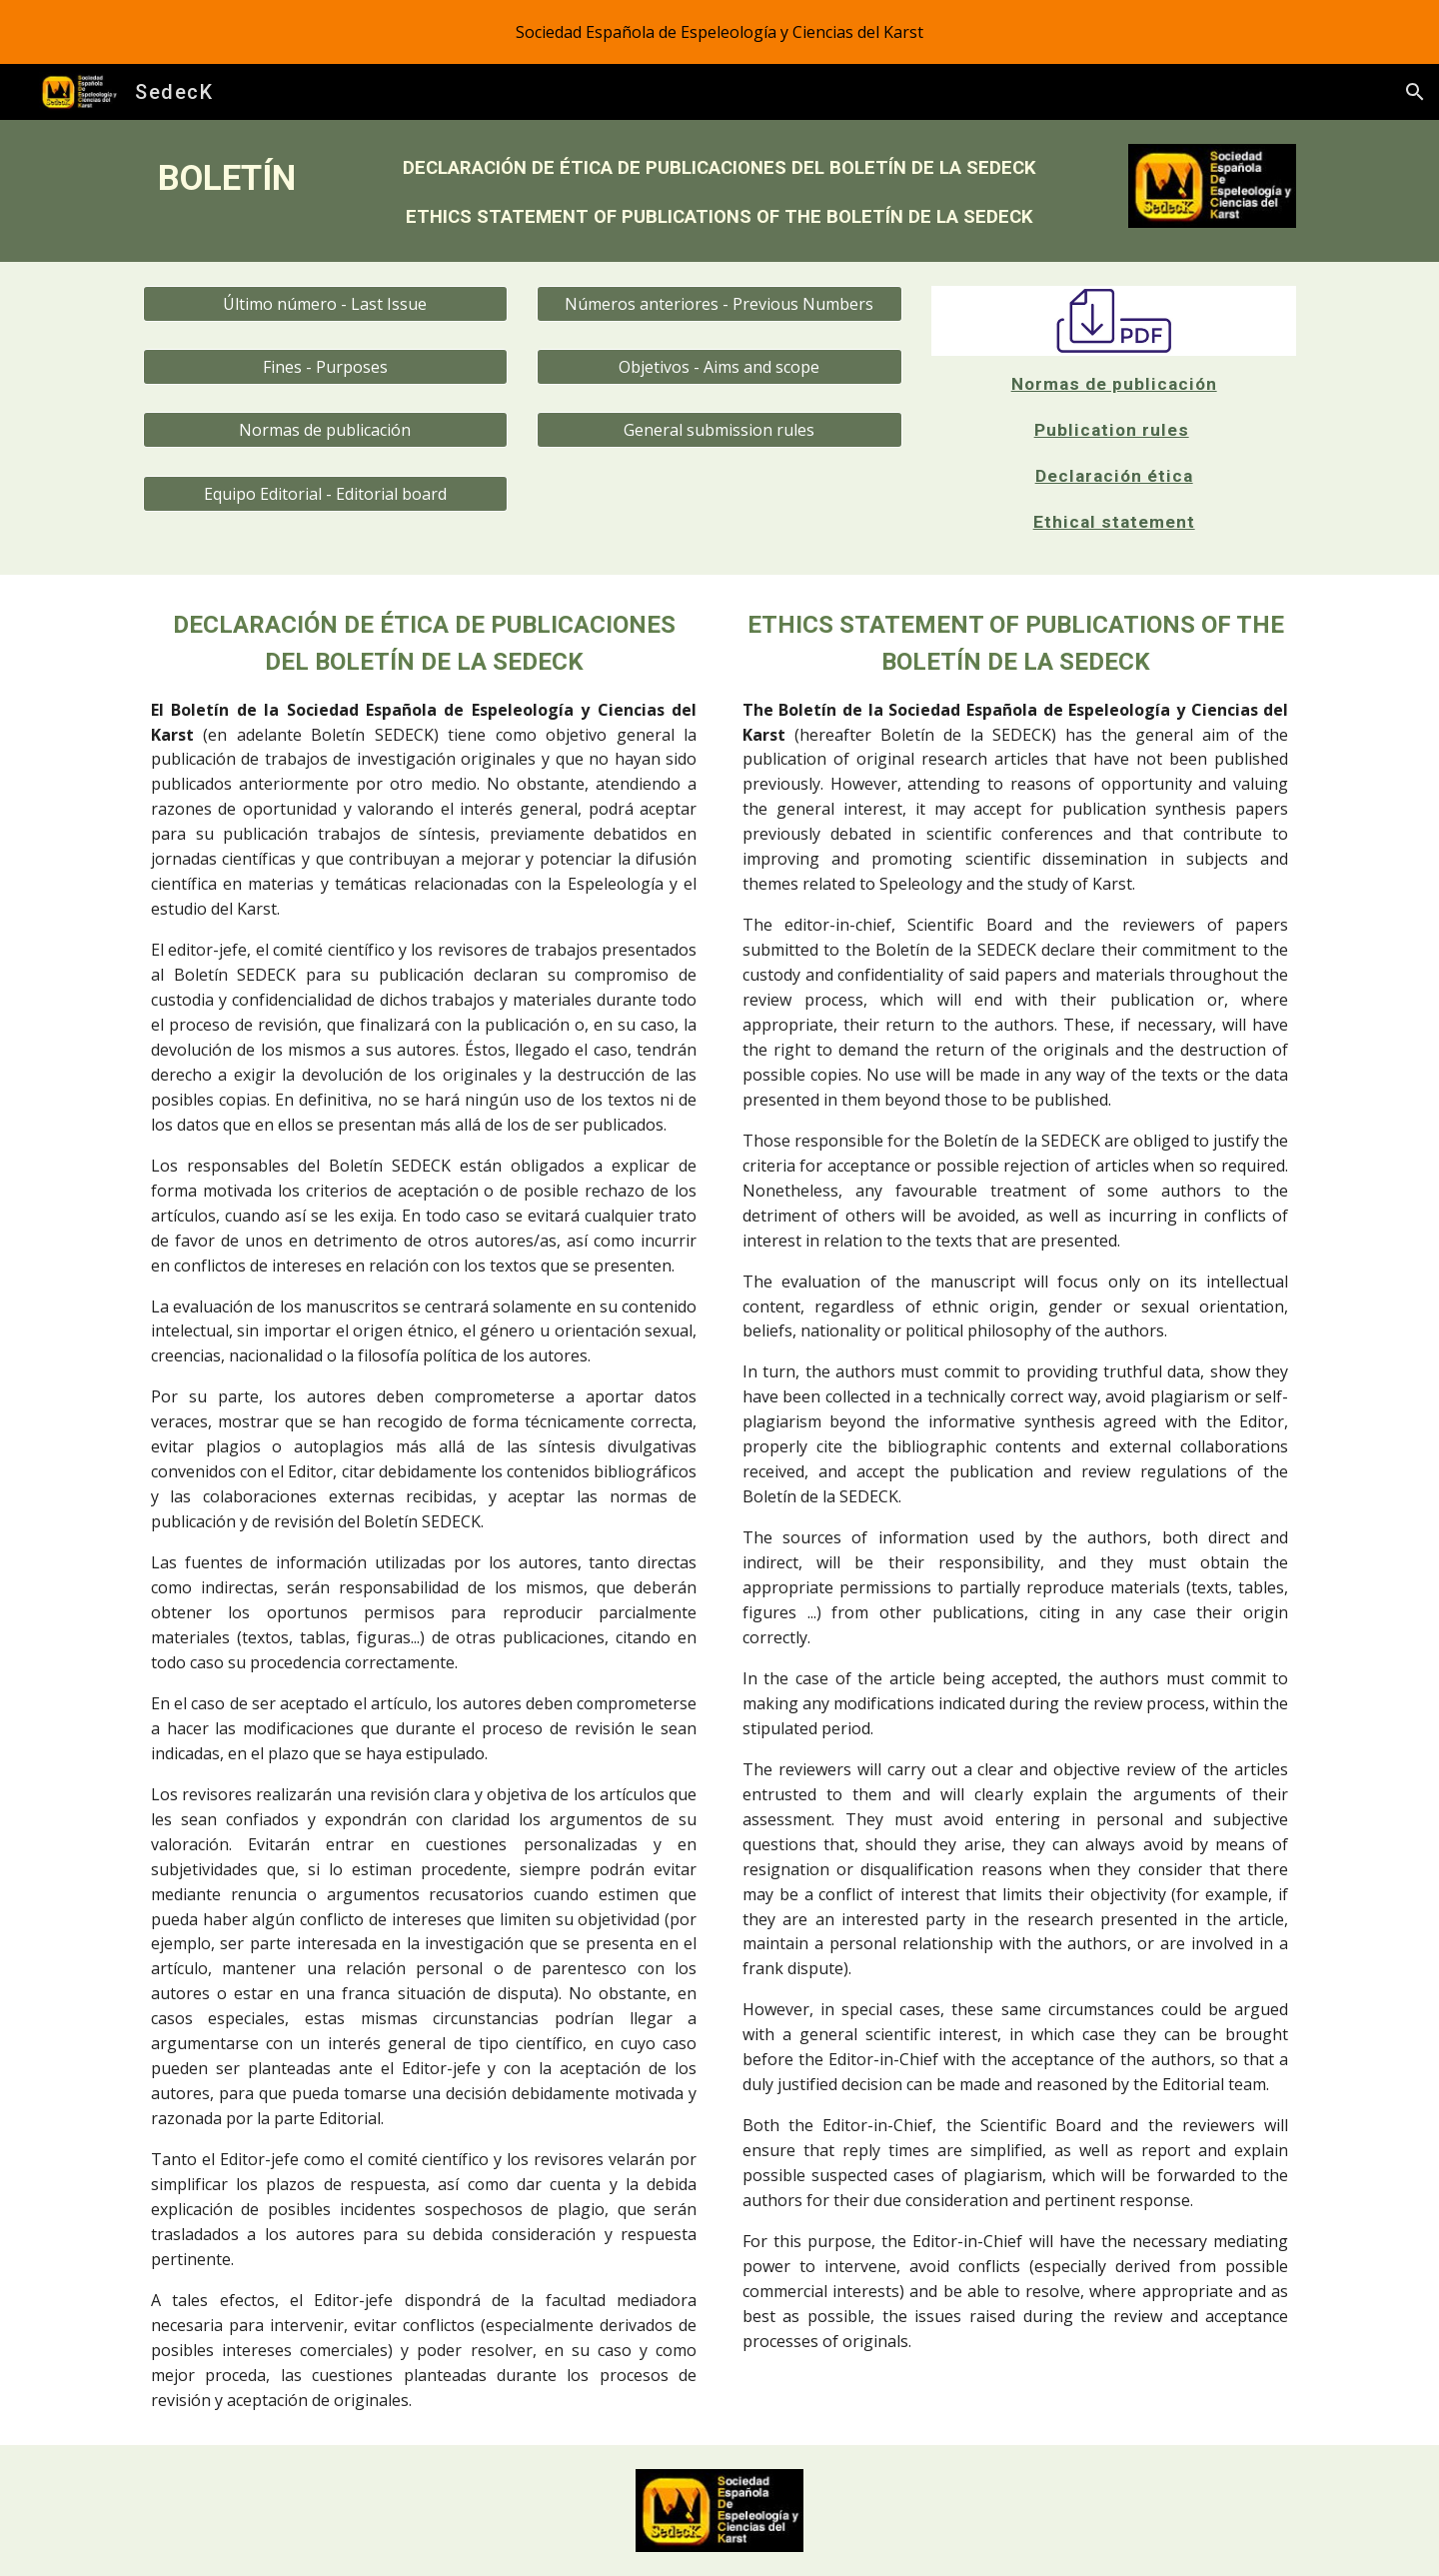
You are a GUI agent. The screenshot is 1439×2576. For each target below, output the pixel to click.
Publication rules (1111, 430)
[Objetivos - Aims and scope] (719, 367)
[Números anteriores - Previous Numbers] (719, 304)
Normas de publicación (1114, 384)
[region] (719, 32)
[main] (227, 178)
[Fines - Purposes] (325, 367)
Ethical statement (1114, 522)
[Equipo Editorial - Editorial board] (325, 494)
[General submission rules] (719, 430)
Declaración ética (1114, 476)
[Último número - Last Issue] (325, 304)
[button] (1415, 92)
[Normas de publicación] (325, 430)
